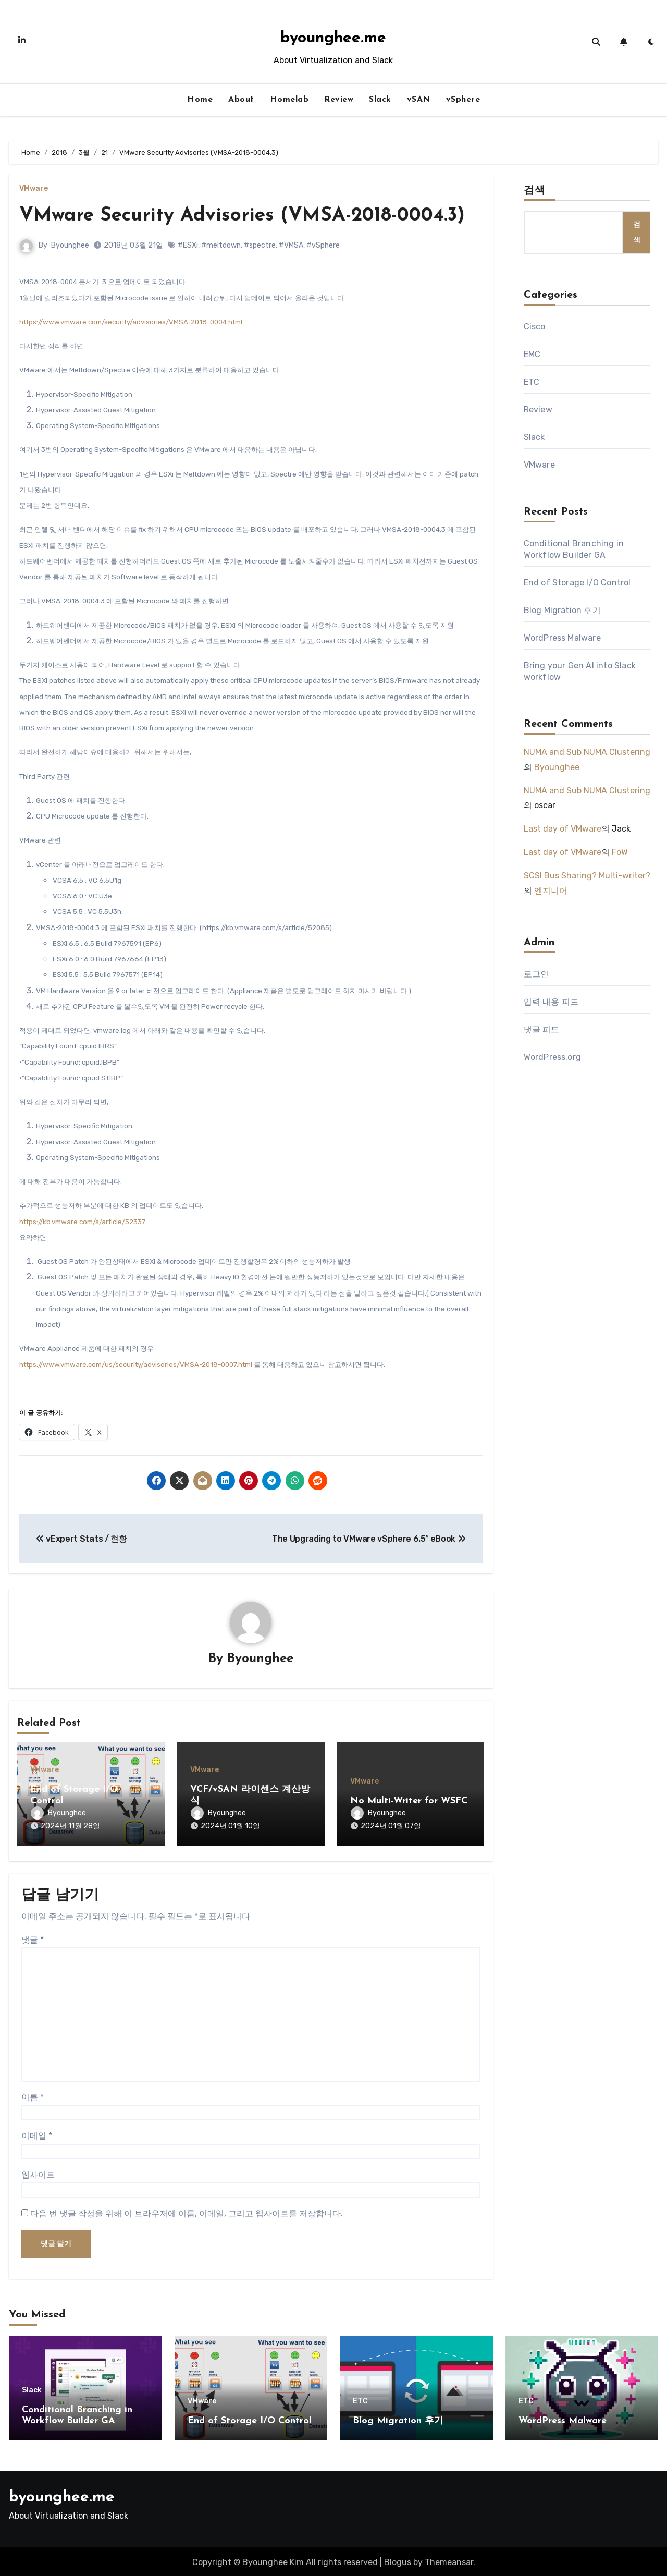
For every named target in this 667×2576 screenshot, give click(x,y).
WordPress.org (553, 1057)
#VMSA (291, 245)
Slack (380, 99)
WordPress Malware (562, 638)
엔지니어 (550, 891)
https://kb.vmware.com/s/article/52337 (82, 1222)
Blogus (397, 2560)
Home (200, 99)
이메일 (36, 2134)
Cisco (535, 327)
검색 (535, 191)
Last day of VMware (562, 829)
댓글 (32, 1938)
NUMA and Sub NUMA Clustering (587, 752)
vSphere (463, 99)
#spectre (260, 245)
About (241, 99)
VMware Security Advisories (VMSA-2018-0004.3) (247, 215)
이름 (32, 2095)
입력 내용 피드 (551, 1002)
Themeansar (449, 2560)
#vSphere (323, 245)
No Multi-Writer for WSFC (408, 1801)
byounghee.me (333, 38)
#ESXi (188, 245)
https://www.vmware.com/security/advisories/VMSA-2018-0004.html (130, 322)
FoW (620, 852)
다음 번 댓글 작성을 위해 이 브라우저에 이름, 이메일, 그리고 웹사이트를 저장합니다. (186, 2211)
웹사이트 (38, 2173)
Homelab (289, 99)
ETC (532, 382)
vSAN (418, 99)
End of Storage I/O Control (577, 583)
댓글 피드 (542, 1029)
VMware (33, 188)
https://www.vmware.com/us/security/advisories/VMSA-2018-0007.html (135, 1365)
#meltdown (221, 245)
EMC (532, 354)
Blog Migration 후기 (562, 610)
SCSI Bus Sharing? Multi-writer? (587, 876)
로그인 (536, 974)
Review (338, 99)
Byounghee (70, 245)
